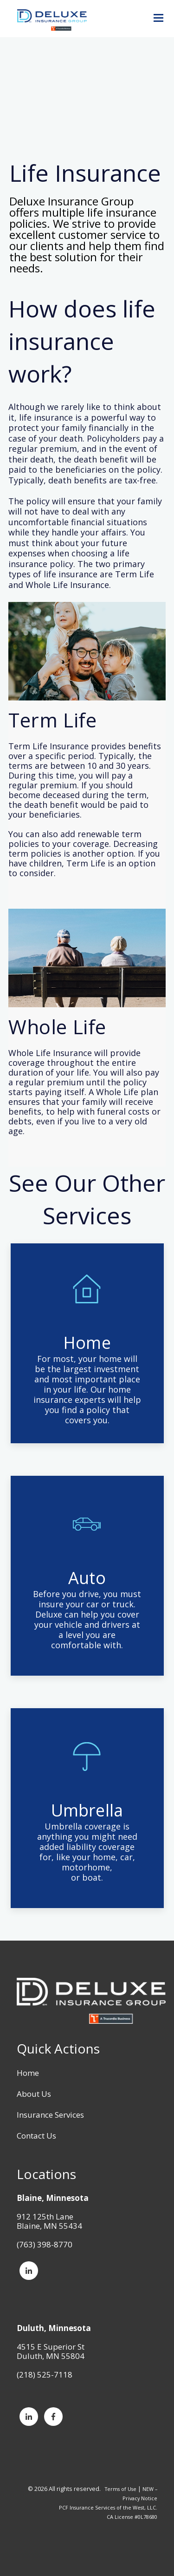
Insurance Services (50, 2114)
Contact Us (36, 2135)
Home (28, 2072)
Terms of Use (120, 2488)
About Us (34, 2093)
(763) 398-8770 (44, 2244)
